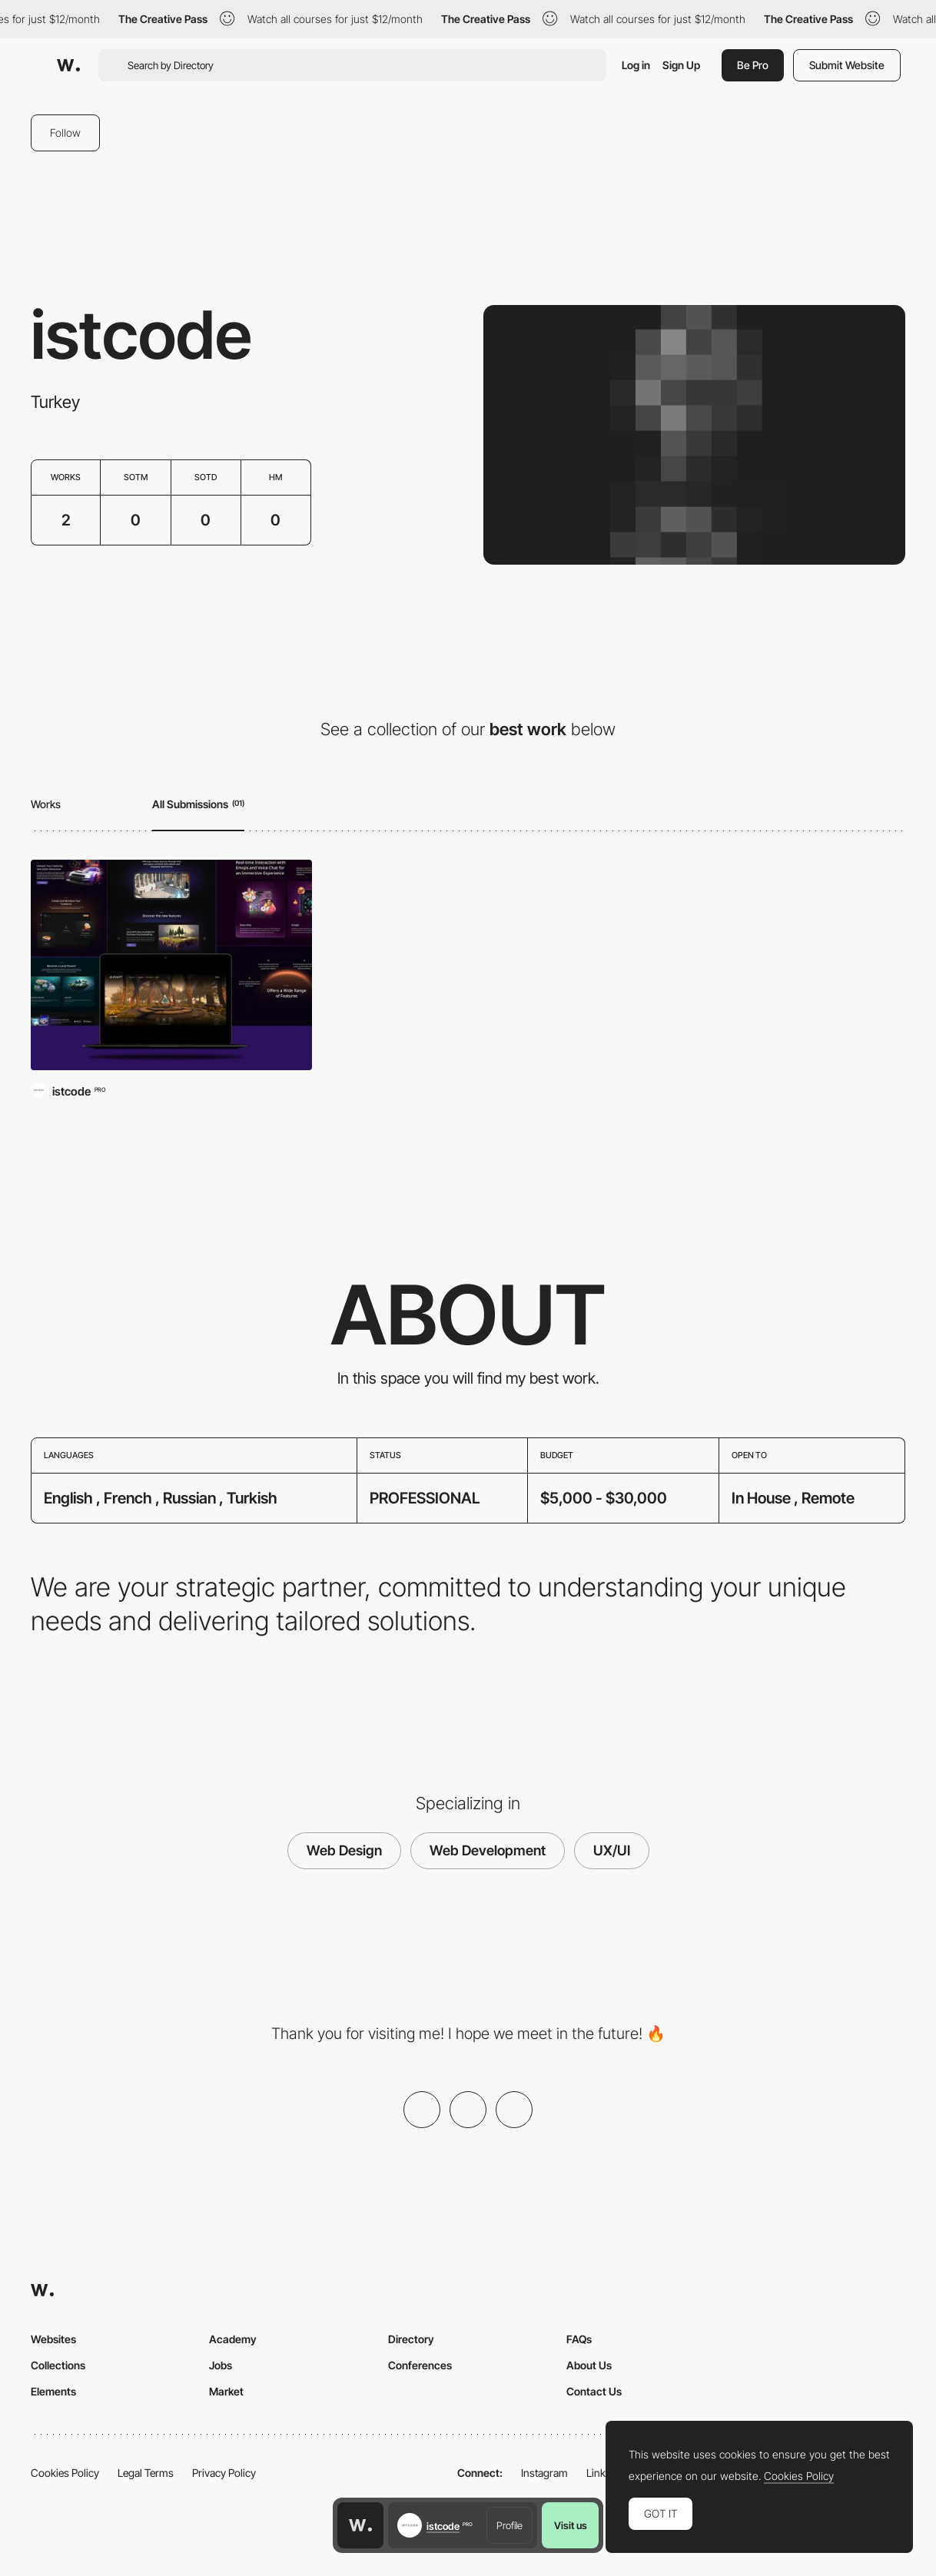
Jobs (220, 2365)
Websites (53, 2339)
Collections (58, 2365)
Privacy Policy (224, 2472)
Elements (53, 2391)
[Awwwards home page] (360, 2525)
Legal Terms (146, 2472)
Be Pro (752, 64)
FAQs (579, 2339)
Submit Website (847, 64)
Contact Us (594, 2391)
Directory (411, 2339)
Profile (509, 2525)
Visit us (570, 2525)
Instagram (544, 2472)
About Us (589, 2365)
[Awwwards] (68, 65)
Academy (233, 2339)
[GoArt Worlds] (171, 965)
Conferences (420, 2365)
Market (226, 2391)
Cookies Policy (65, 2472)
